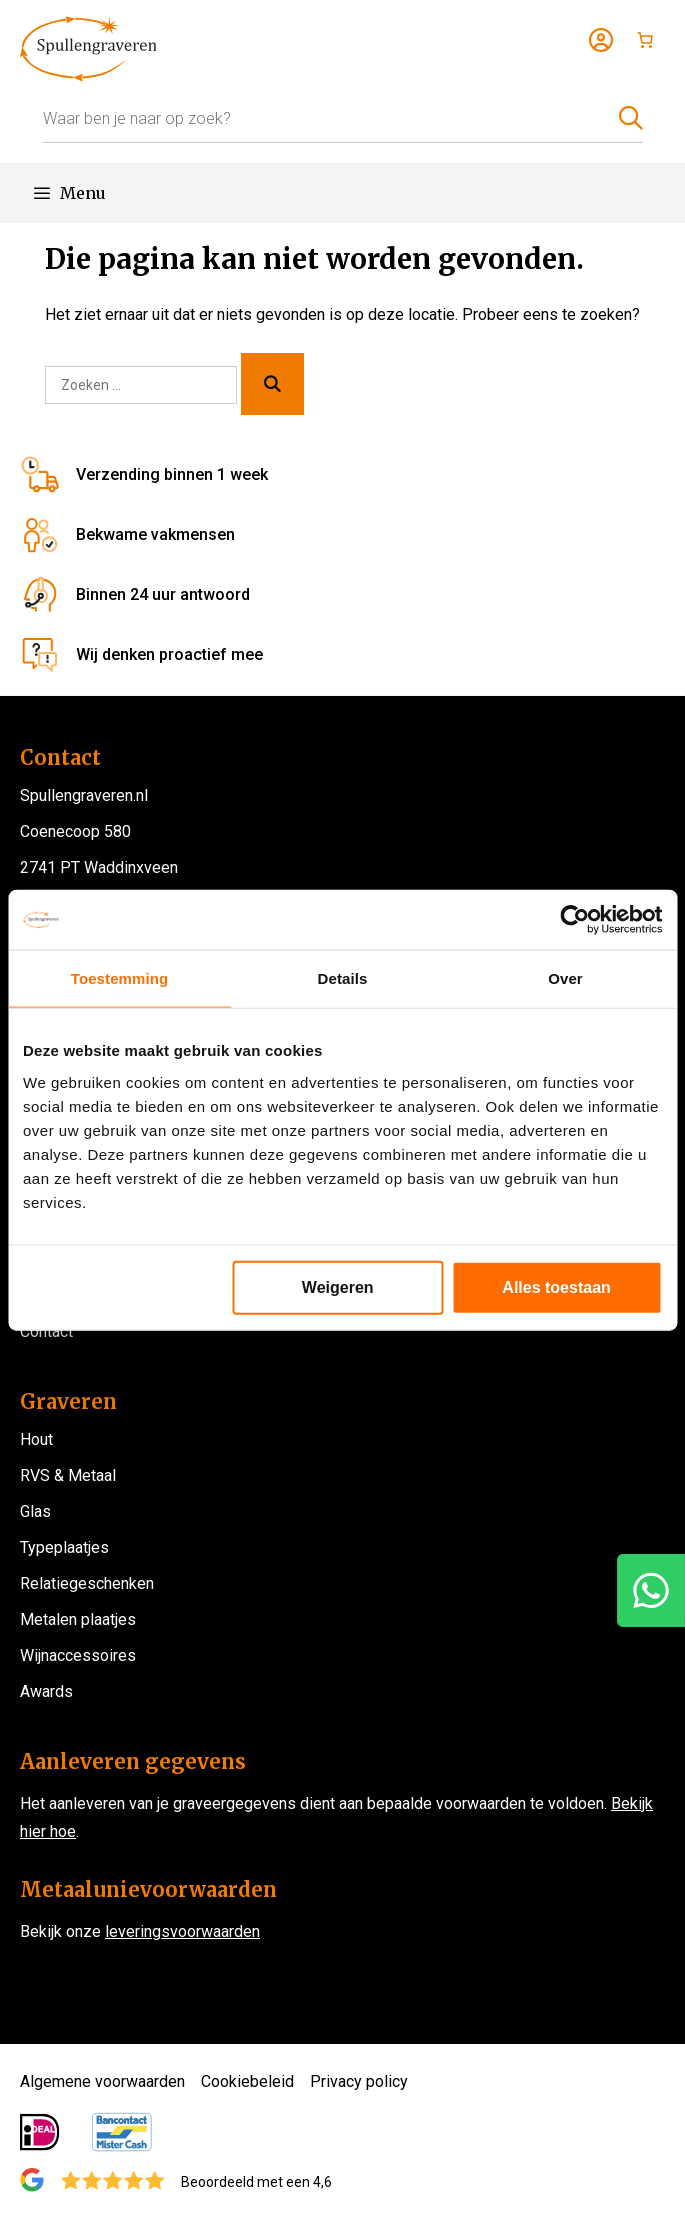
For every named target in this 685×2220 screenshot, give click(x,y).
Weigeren (338, 1286)
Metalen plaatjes (78, 1619)
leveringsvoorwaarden (182, 1931)
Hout (36, 1439)
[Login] (601, 40)
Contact (46, 1331)
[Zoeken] (272, 384)
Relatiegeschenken (87, 1583)
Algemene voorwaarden (102, 2081)
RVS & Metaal (68, 1475)
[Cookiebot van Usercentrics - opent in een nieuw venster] (574, 920)
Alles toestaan (556, 1286)
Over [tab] (565, 978)
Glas (35, 1511)
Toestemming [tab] (120, 978)
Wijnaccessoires (78, 1655)
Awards (46, 1691)
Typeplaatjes (64, 1547)
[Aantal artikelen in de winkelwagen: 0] (645, 40)
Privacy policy (359, 2081)
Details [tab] (343, 978)
